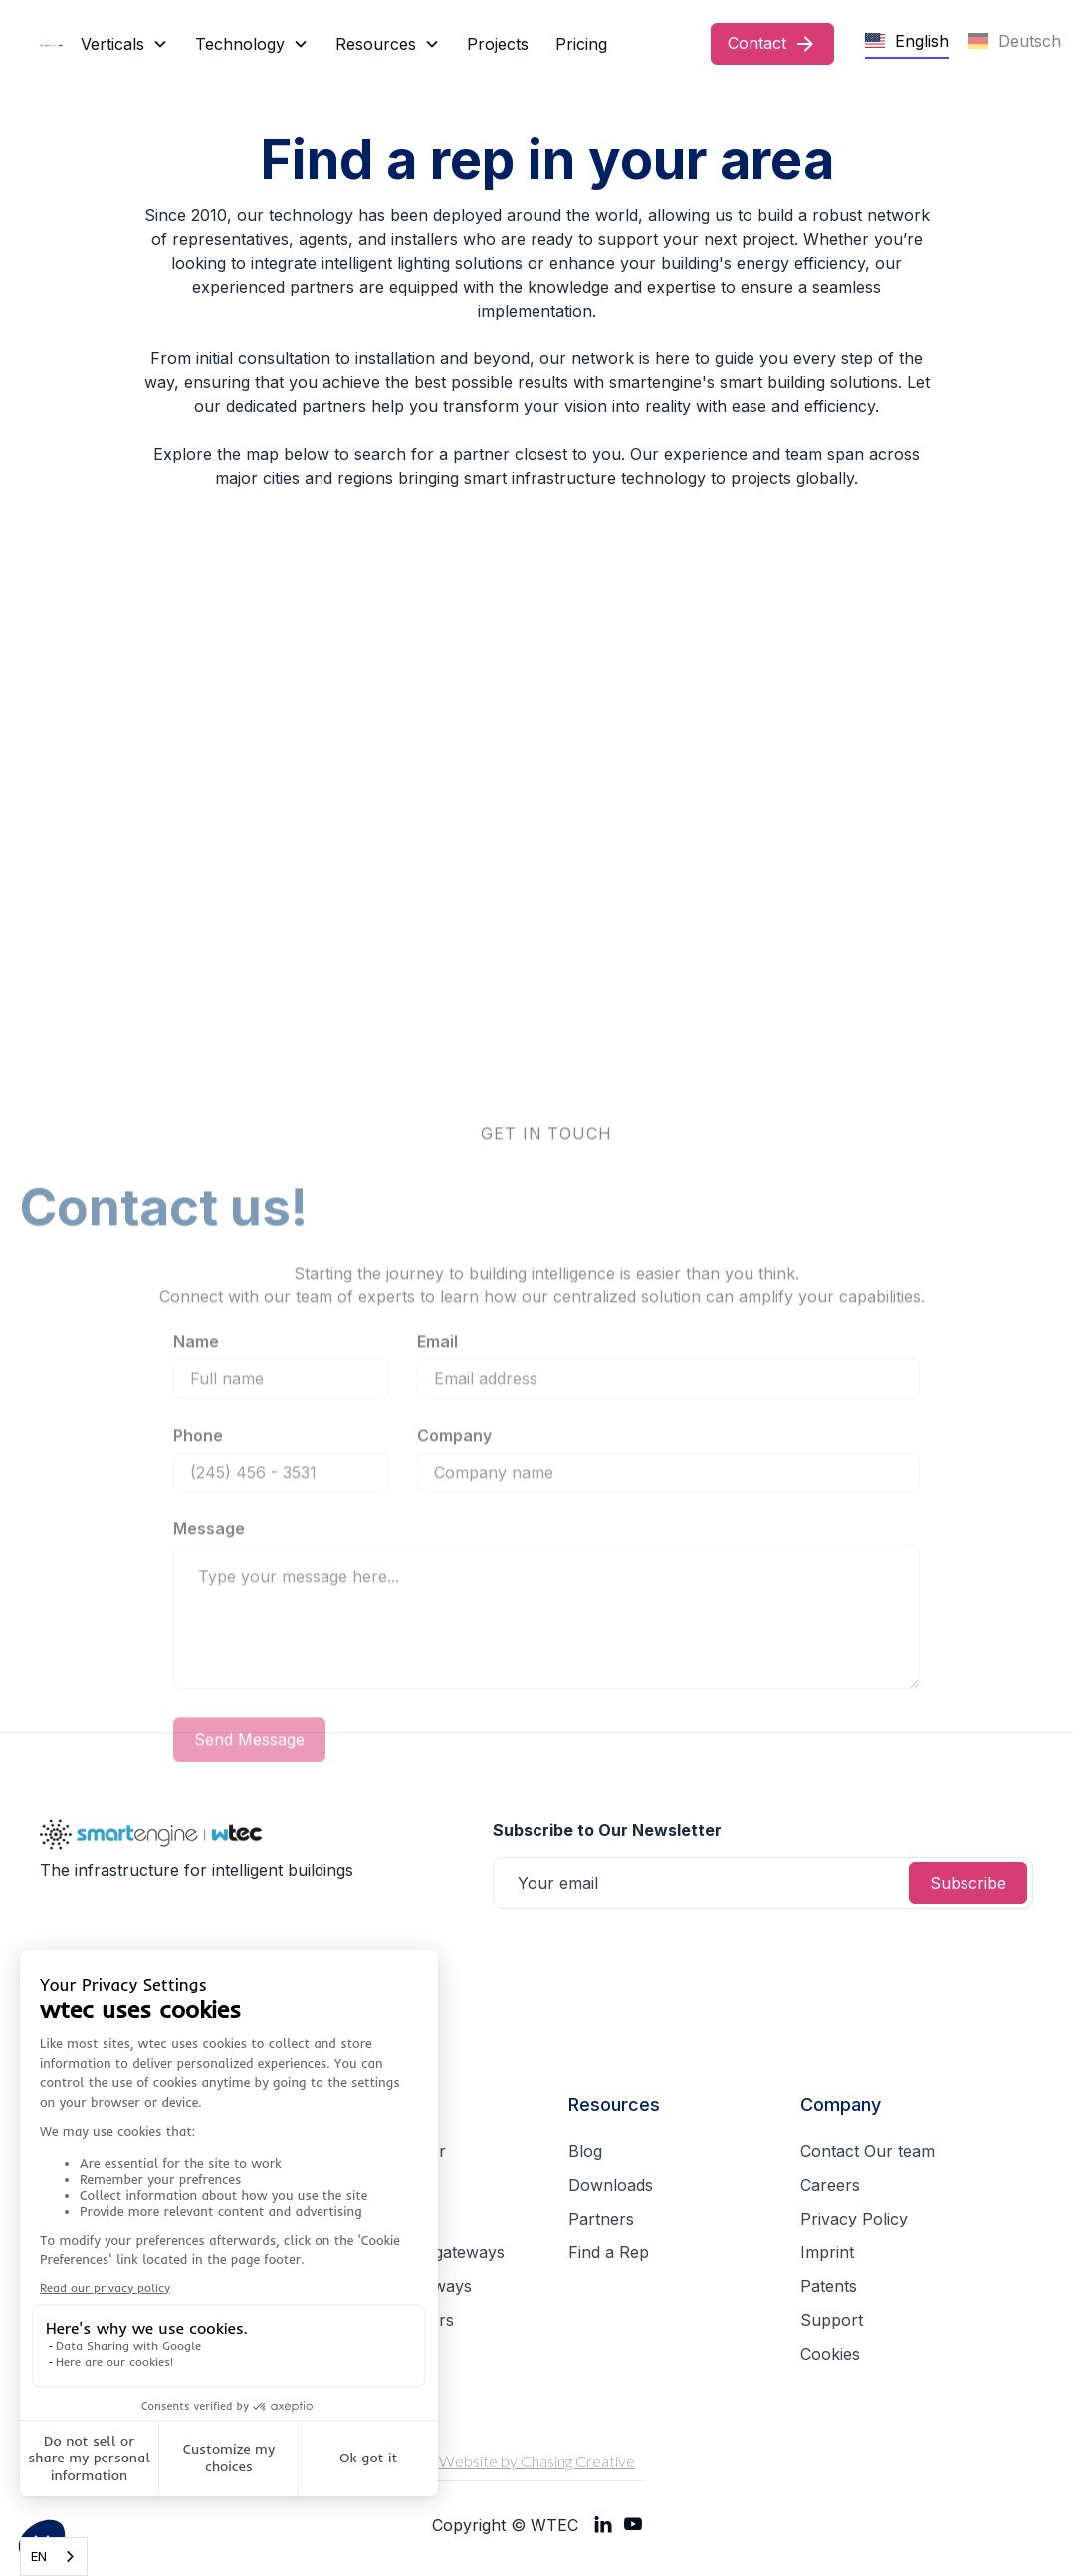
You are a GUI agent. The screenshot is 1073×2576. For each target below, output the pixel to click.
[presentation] (644, 1957)
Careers (830, 2185)
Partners (601, 2218)
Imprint (827, 2252)
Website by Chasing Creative (537, 2461)
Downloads (610, 2185)
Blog (585, 2151)
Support (831, 2320)
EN (39, 2556)
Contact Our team (867, 2151)
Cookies (830, 2354)
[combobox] (54, 2556)
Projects (498, 44)
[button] (124, 44)
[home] (56, 44)
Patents (828, 2286)
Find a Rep (608, 2252)
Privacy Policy (854, 2218)
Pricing (581, 44)
